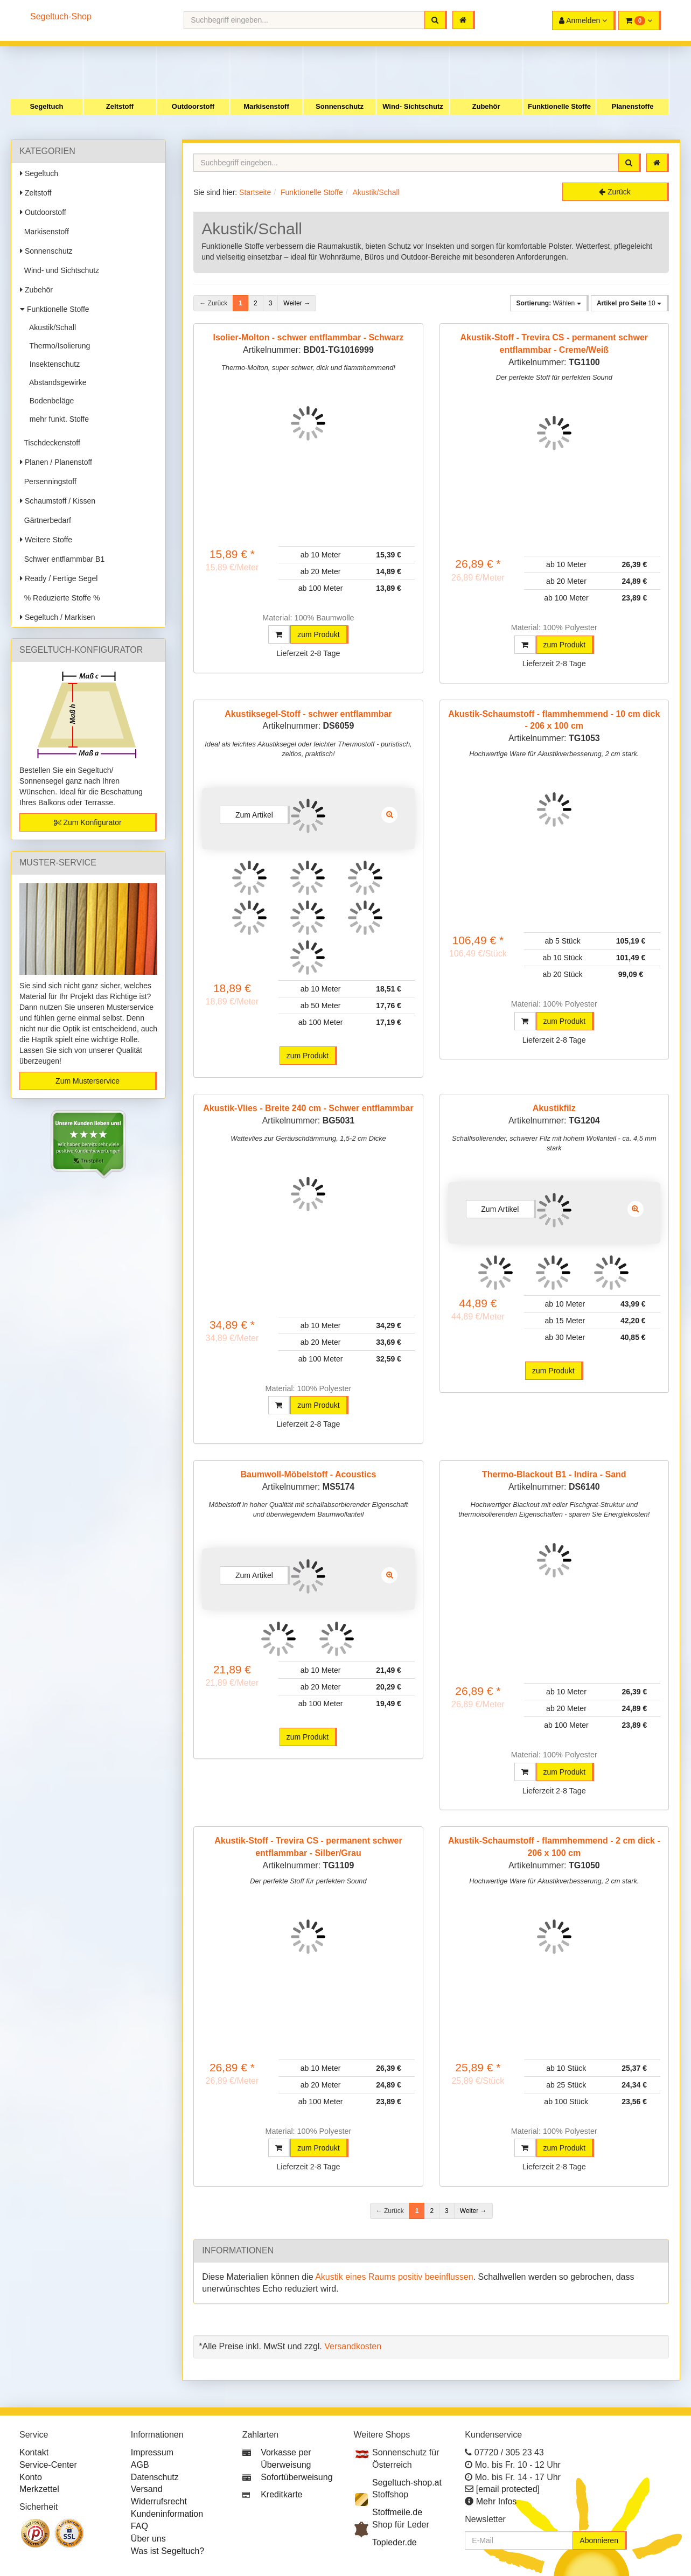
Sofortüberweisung (296, 2477)
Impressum (152, 2452)
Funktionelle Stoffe (559, 106)
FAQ (139, 2526)
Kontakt (33, 2452)
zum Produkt (318, 634)
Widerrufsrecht (159, 2501)
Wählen (548, 303)
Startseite (255, 192)
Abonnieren (599, 2540)
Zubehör (486, 106)
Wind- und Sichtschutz (59, 270)
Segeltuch (46, 106)
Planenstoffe (632, 106)
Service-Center (48, 2464)
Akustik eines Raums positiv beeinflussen (394, 2276)
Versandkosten (352, 2346)
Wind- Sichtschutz (412, 106)
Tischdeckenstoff (50, 442)
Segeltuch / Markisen (57, 617)
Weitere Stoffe (46, 539)
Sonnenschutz (340, 106)
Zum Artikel (254, 815)
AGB (140, 2464)
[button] (639, 20)
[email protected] (508, 2489)
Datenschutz (155, 2477)
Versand (147, 2489)
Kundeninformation (167, 2513)
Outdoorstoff (193, 106)
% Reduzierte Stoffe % (60, 598)
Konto (30, 2477)
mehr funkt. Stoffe (57, 419)
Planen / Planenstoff (56, 462)
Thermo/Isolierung (57, 345)
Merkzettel (39, 2489)
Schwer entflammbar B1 (62, 559)
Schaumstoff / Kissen (57, 501)
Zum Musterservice (87, 1081)
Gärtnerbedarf (45, 520)
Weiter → (296, 303)
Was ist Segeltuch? (167, 2551)
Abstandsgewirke (56, 382)
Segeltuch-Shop (61, 16)
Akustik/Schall (50, 327)
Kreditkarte (281, 2494)
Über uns (148, 2538)
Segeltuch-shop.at (407, 2482)
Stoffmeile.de (397, 2512)
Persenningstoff (48, 481)
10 (629, 303)
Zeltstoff (120, 106)
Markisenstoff (266, 106)
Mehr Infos (496, 2501)
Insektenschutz (52, 364)
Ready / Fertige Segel (58, 578)
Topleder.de (394, 2542)
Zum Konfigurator (88, 822)
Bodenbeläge (49, 400)
